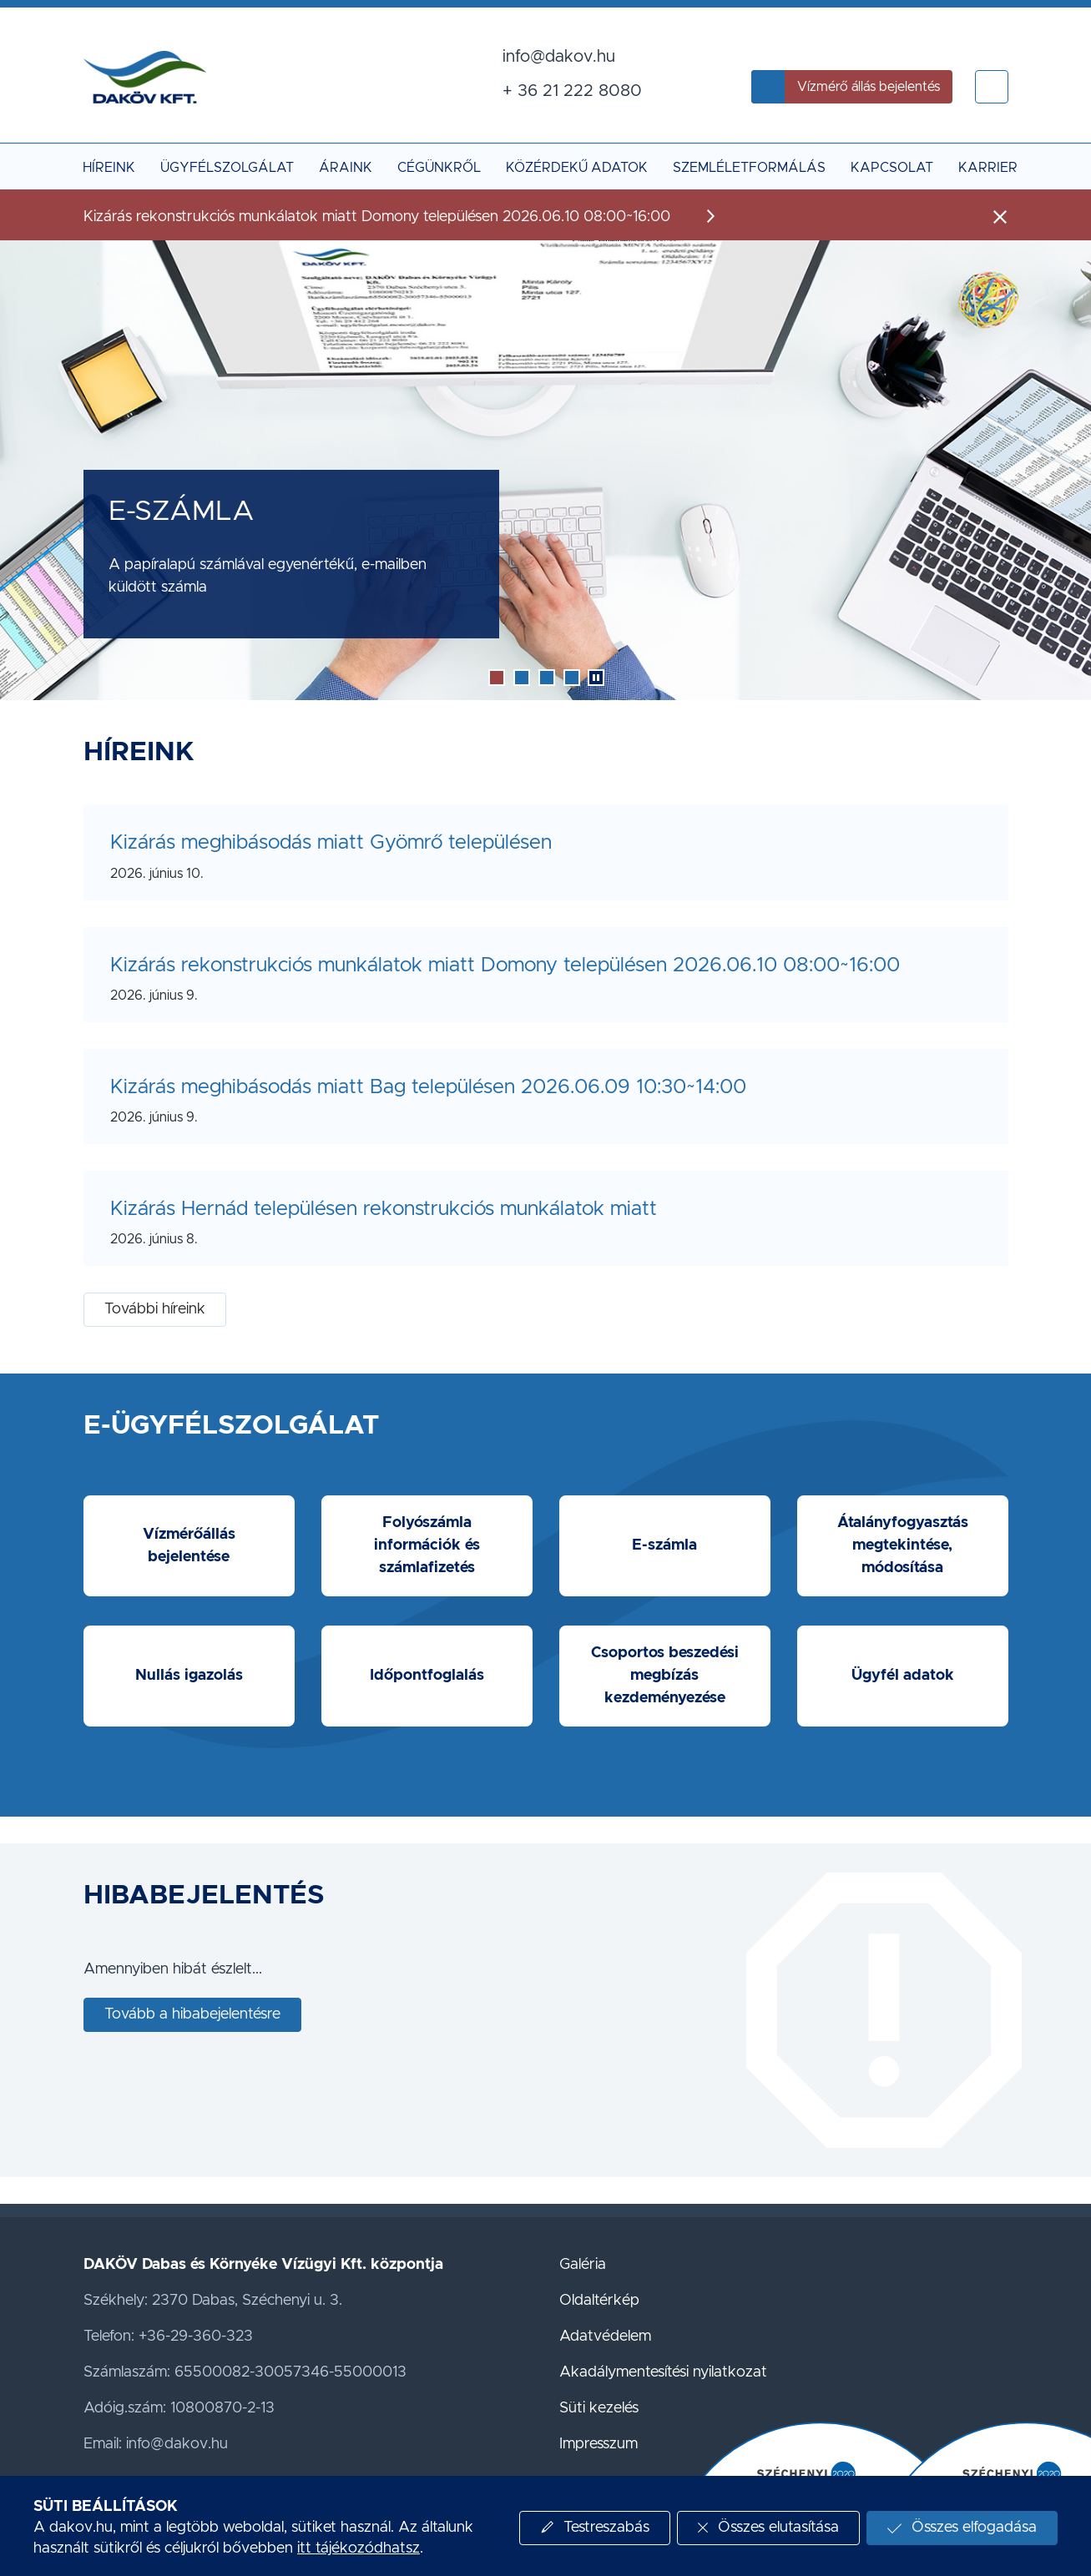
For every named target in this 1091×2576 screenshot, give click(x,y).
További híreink (154, 1309)
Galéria (582, 2264)
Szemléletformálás (749, 167)
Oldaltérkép (599, 2300)
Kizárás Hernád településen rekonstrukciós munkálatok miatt (383, 1209)
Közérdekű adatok (577, 167)
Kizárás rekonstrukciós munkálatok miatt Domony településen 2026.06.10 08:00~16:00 (505, 965)
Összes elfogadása (974, 2527)
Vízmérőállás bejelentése (189, 1546)
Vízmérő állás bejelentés (868, 86)
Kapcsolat (892, 167)
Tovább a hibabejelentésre (192, 2014)
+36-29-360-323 (196, 2336)
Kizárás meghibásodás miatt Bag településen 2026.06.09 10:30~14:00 (428, 1087)
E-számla (664, 1545)
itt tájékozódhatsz (358, 2548)
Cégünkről (439, 167)
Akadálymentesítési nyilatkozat (663, 2372)
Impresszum (598, 2444)
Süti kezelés (599, 2408)
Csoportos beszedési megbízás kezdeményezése (665, 1676)
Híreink (109, 167)
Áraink (345, 167)
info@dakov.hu (559, 56)
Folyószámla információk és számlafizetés (427, 1545)
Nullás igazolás (189, 1675)
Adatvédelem (605, 2336)
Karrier (988, 167)
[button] (991, 86)
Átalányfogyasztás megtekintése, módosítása (902, 1545)
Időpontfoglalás (427, 1675)
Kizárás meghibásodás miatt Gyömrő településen (331, 843)
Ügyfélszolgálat (227, 167)
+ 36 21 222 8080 (572, 91)
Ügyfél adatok (902, 1675)
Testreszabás (606, 2527)
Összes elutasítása (778, 2527)
